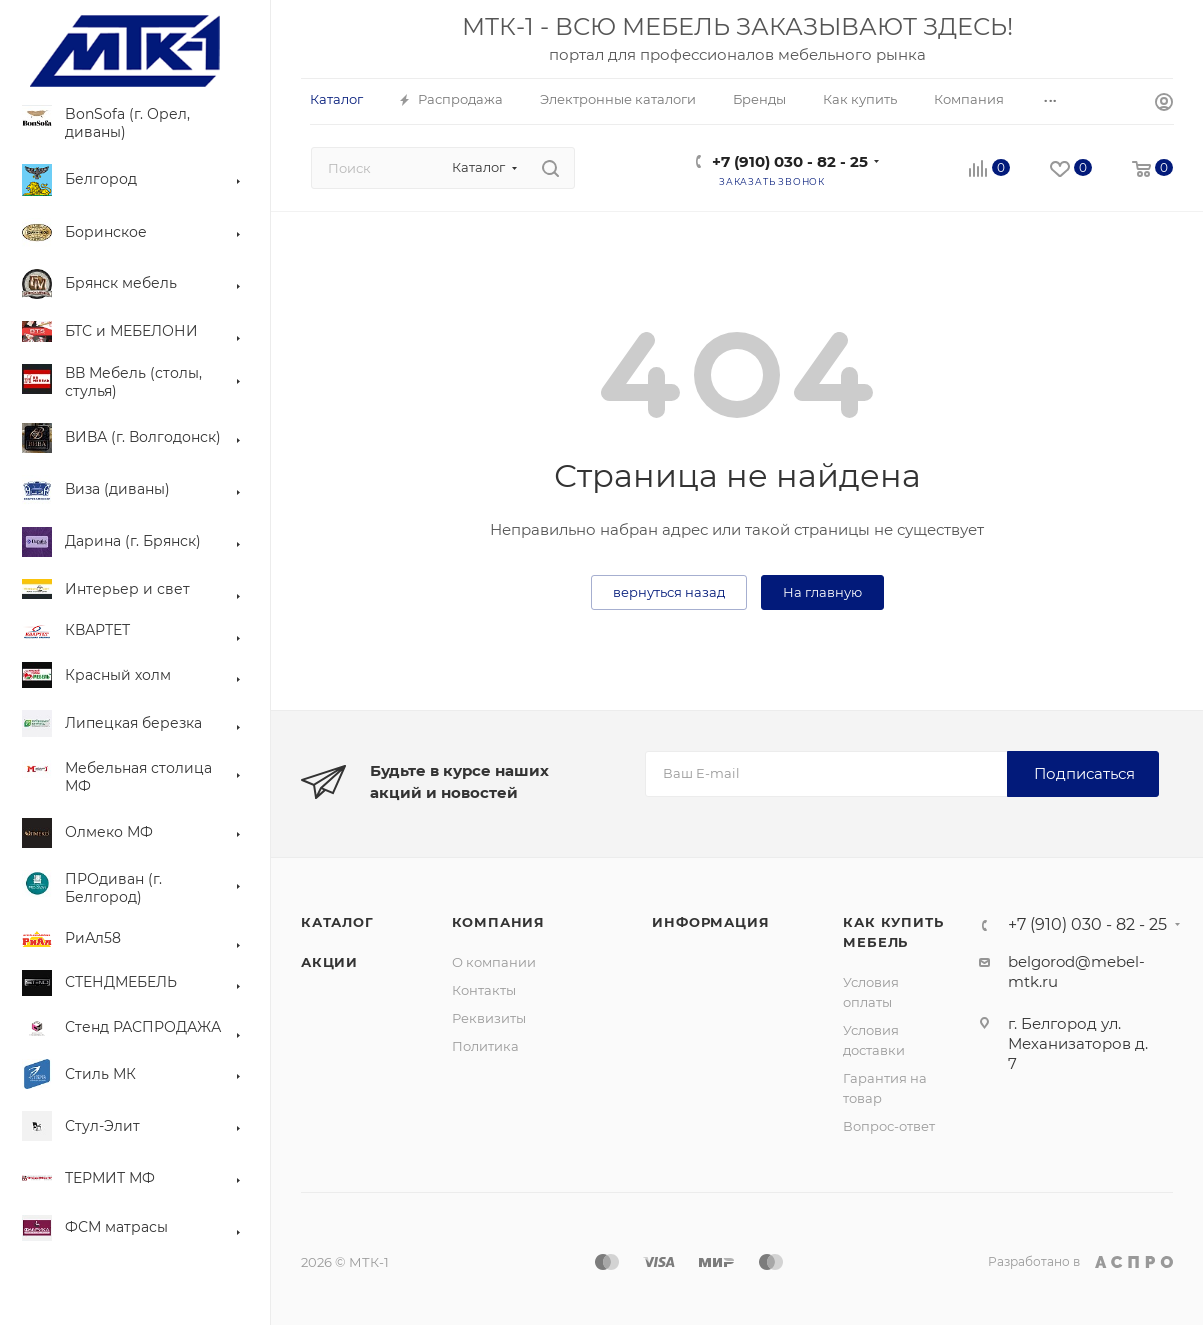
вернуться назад (669, 592)
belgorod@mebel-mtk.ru (1076, 971)
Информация (710, 922)
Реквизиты (489, 1018)
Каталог (337, 922)
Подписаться (1084, 773)
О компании (494, 962)
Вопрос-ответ (889, 1126)
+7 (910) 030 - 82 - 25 (790, 161)
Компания (498, 922)
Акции (329, 962)
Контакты (484, 990)
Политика (485, 1046)
